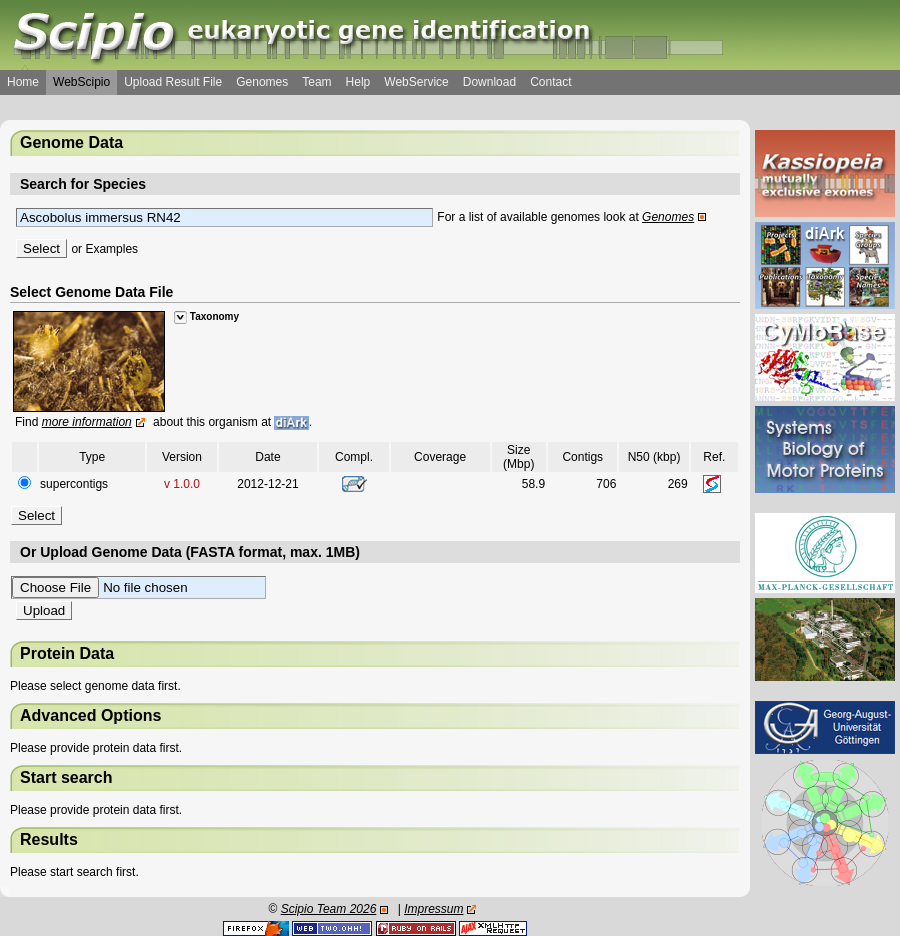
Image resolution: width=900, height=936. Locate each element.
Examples (111, 249)
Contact (550, 82)
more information (87, 422)
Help (358, 82)
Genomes (262, 82)
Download (489, 82)
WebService (416, 82)
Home (23, 82)
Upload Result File (173, 82)
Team (316, 82)
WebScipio (81, 82)
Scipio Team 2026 (329, 909)
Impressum (433, 909)
